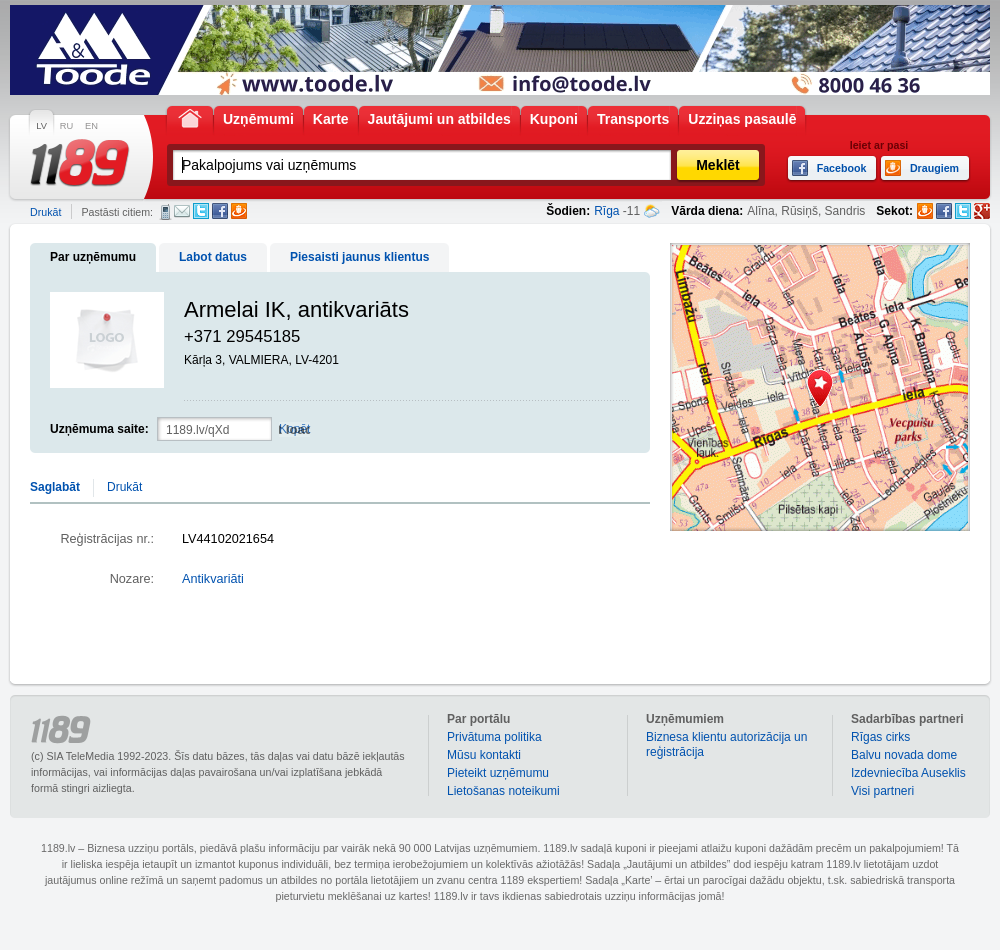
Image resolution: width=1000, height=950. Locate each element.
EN (91, 126)
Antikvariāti (213, 579)
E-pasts (182, 211)
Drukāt (45, 212)
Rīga (606, 211)
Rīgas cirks (880, 737)
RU (66, 126)
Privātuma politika (494, 737)
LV (41, 126)
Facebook (220, 211)
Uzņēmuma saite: (99, 429)
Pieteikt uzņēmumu (498, 773)
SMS (165, 212)
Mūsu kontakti (484, 755)
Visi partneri (882, 791)
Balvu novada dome (904, 755)
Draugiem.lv (239, 211)
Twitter (201, 211)
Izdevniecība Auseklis (908, 773)
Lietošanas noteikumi (503, 791)
